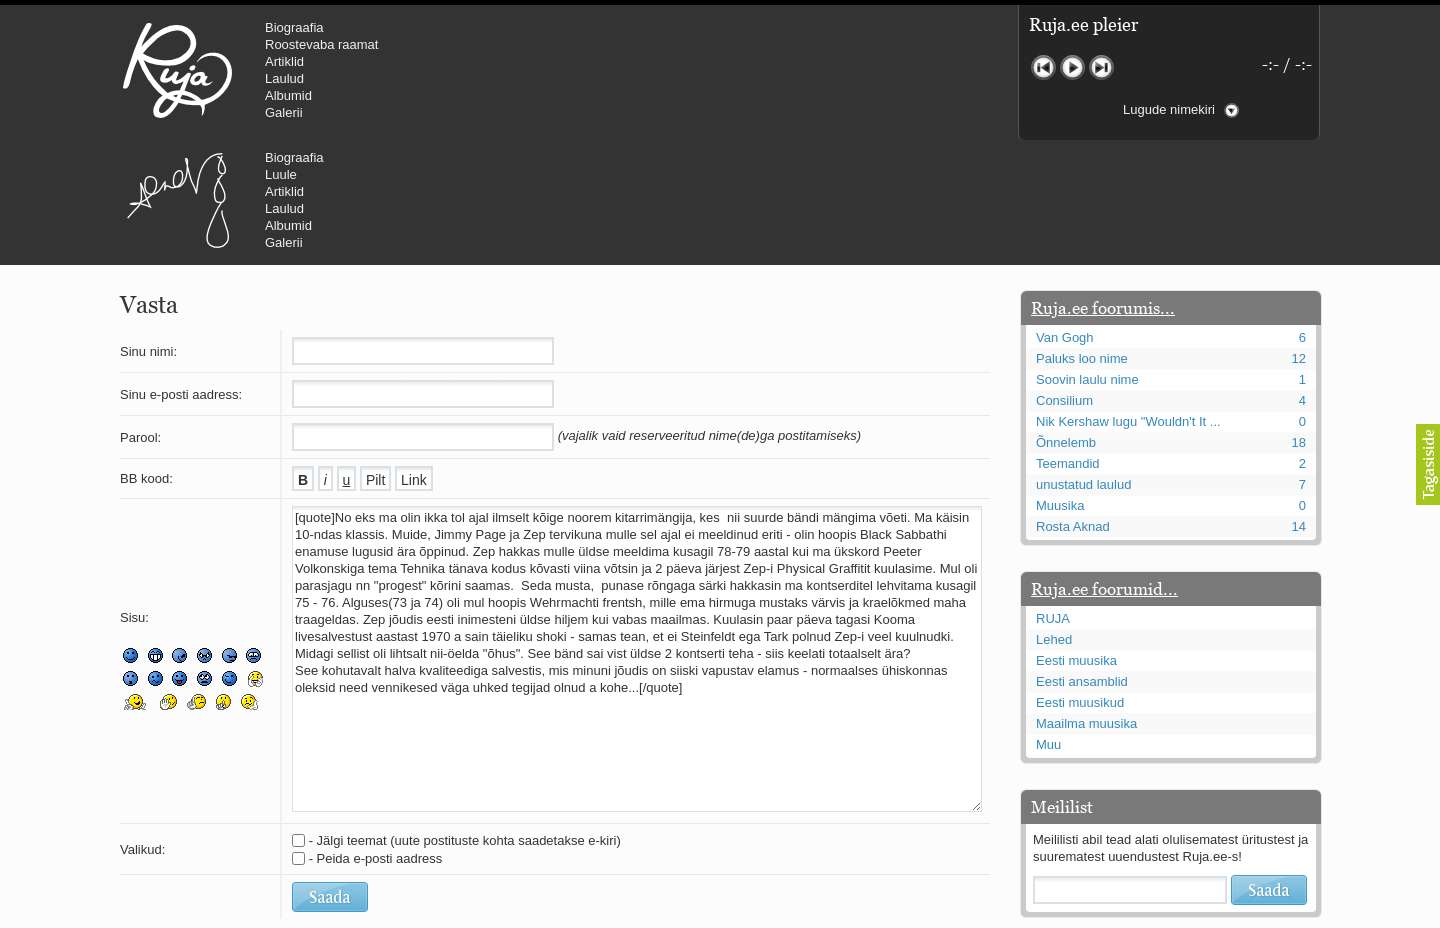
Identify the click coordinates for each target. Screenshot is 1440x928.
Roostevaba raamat (321, 44)
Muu (1048, 624)
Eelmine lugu (1043, 67)
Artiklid (284, 61)
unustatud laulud (1083, 364)
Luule (619, 44)
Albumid (288, 95)
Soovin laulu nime (1087, 259)
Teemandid (1068, 343)
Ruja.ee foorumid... (1104, 469)
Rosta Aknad (1073, 406)
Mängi (1072, 67)
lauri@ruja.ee (575, 914)
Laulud (284, 78)
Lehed (1054, 519)
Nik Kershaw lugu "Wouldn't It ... (1128, 301)
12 (1299, 238)
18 (1299, 322)
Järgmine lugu (1101, 67)
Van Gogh (1065, 217)
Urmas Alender (515, 70)
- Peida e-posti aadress (376, 738)
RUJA (177, 70)
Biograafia (294, 27)
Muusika (1060, 385)
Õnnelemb (1066, 322)
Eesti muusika (1076, 540)
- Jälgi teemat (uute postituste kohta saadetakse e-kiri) (465, 720)
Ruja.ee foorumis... (1103, 188)
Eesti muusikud (1080, 582)
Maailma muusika (1086, 603)
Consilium (1064, 280)
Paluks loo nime (1082, 238)
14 (1299, 406)
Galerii (284, 112)
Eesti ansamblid (1082, 561)
